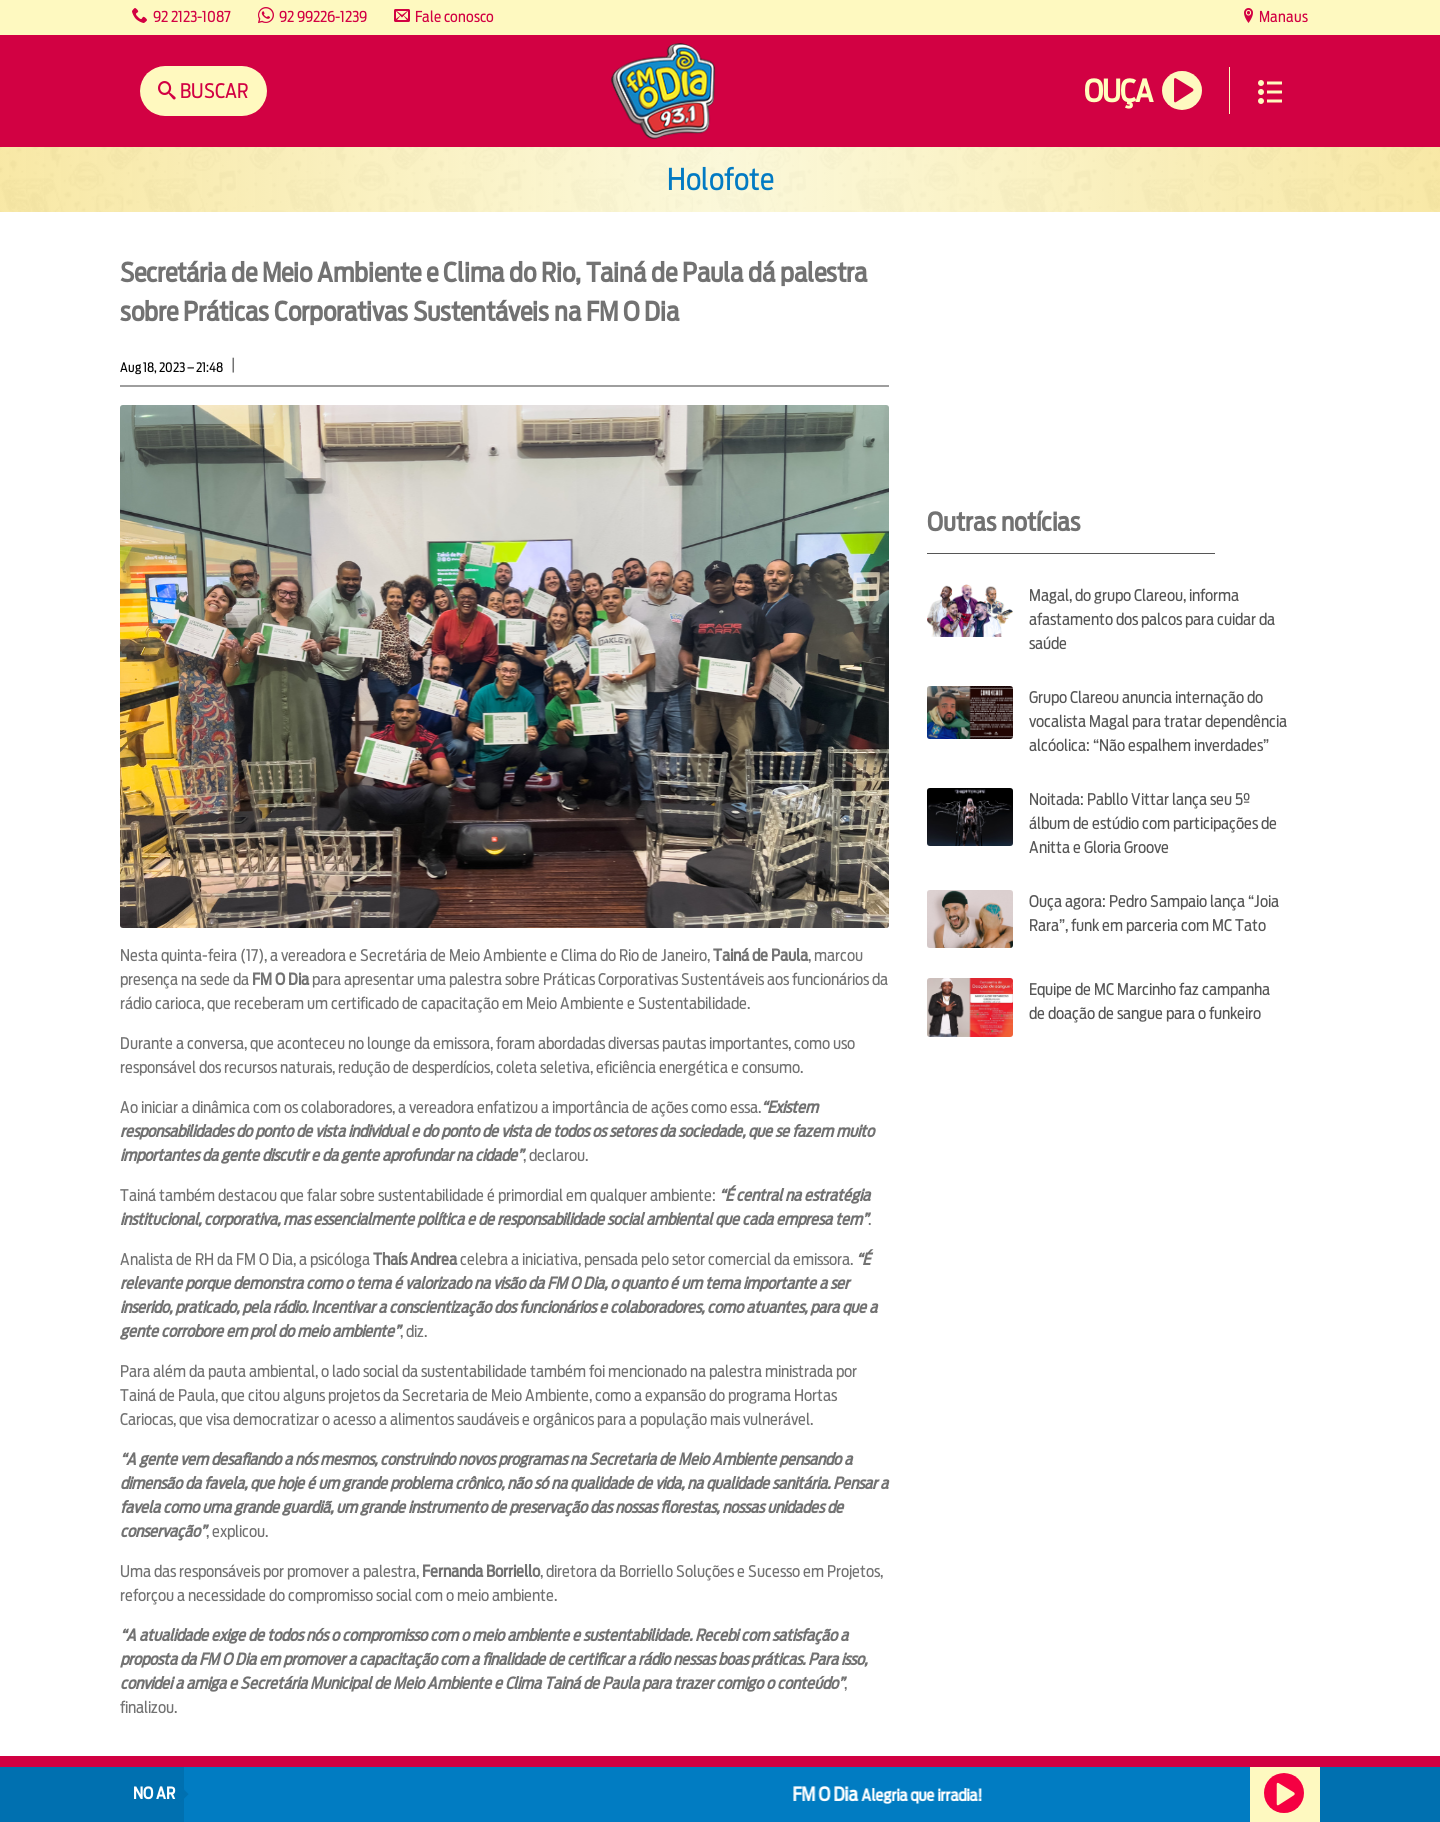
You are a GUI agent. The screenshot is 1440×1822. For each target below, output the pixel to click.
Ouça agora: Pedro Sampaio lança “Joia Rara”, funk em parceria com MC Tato (1154, 913)
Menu (1270, 92)
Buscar (212, 90)
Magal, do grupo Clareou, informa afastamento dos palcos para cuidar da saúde (1152, 619)
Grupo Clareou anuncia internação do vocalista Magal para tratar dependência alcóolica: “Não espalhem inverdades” (1158, 721)
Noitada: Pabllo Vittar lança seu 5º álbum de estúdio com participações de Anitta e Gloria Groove (1153, 823)
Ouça (1118, 91)
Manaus (1282, 16)
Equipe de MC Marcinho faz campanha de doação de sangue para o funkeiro (1149, 1001)
